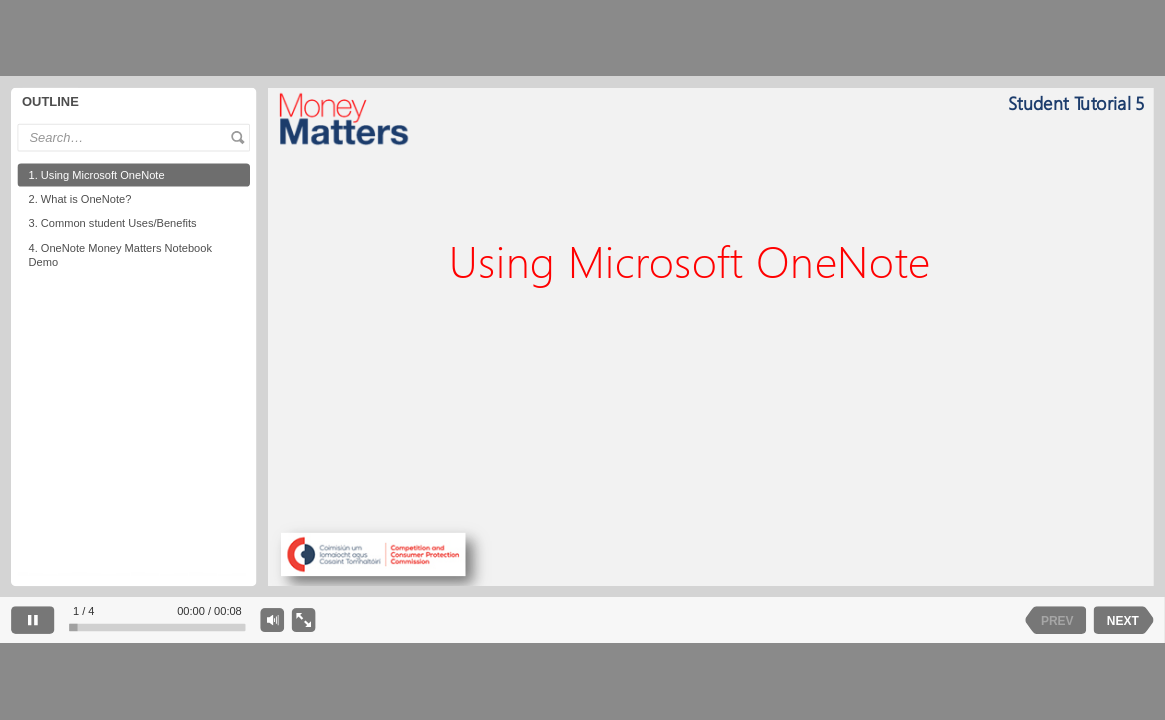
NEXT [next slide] (1123, 620)
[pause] (32, 620)
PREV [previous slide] (1057, 620)
